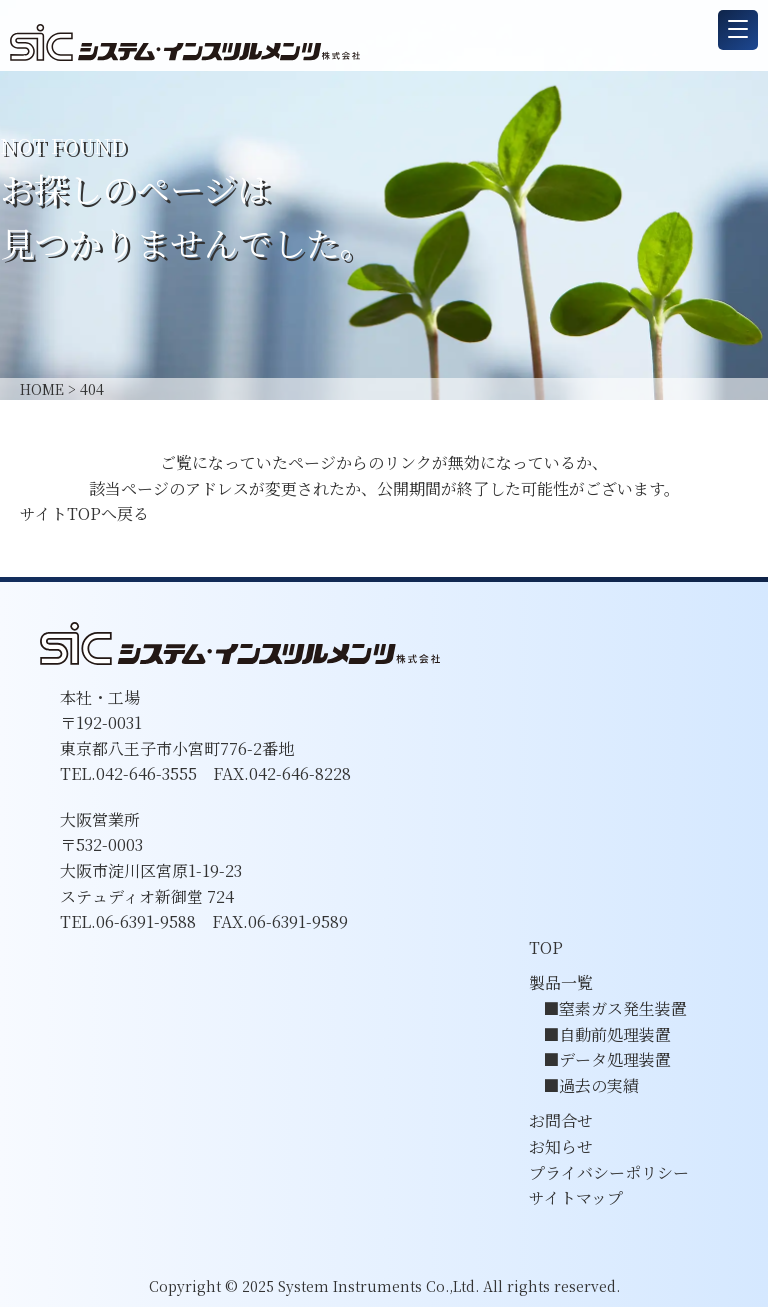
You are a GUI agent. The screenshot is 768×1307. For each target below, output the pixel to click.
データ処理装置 (615, 1059)
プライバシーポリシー (609, 1172)
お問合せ (561, 1120)
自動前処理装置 (615, 1034)
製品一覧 (561, 982)
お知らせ (561, 1146)
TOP (546, 947)
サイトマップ (576, 1197)
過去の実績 (599, 1085)
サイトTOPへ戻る (84, 513)
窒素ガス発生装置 (623, 1008)
